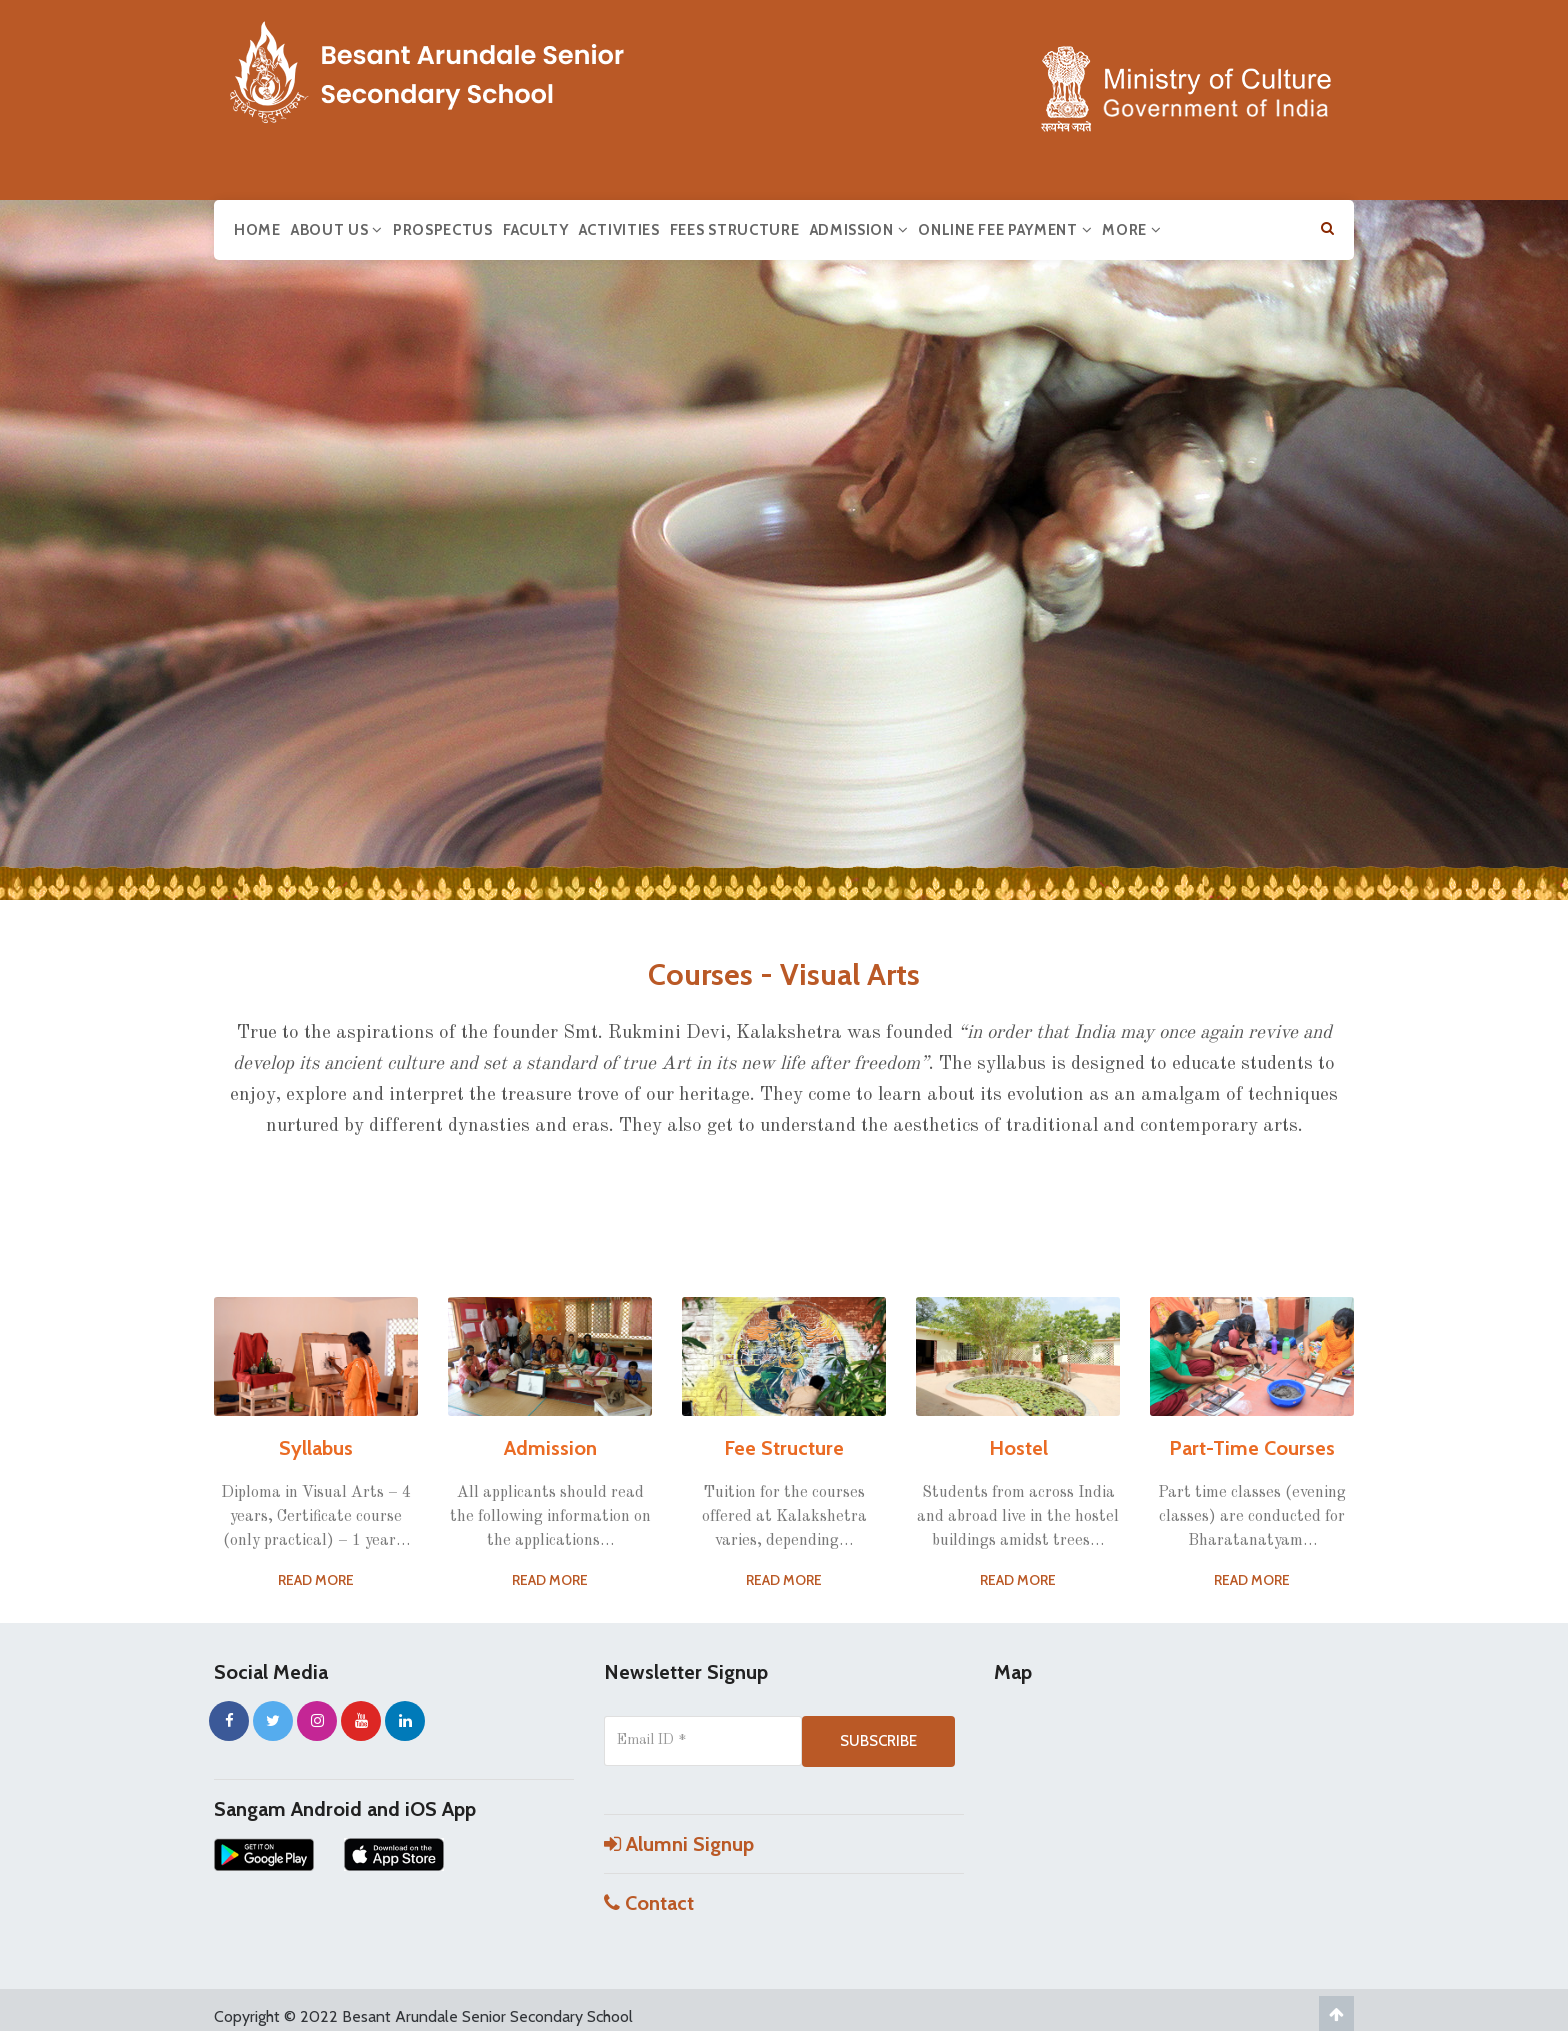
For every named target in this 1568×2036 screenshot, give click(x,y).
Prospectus (443, 230)
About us (337, 230)
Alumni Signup (679, 1844)
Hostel (1018, 1448)
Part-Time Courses (1252, 1448)
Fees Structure (735, 230)
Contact (649, 1903)
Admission (859, 230)
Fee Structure (784, 1448)
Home (257, 230)
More (1131, 230)
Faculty (536, 230)
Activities (619, 230)
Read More (316, 1580)
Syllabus (316, 1448)
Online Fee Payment (1005, 230)
